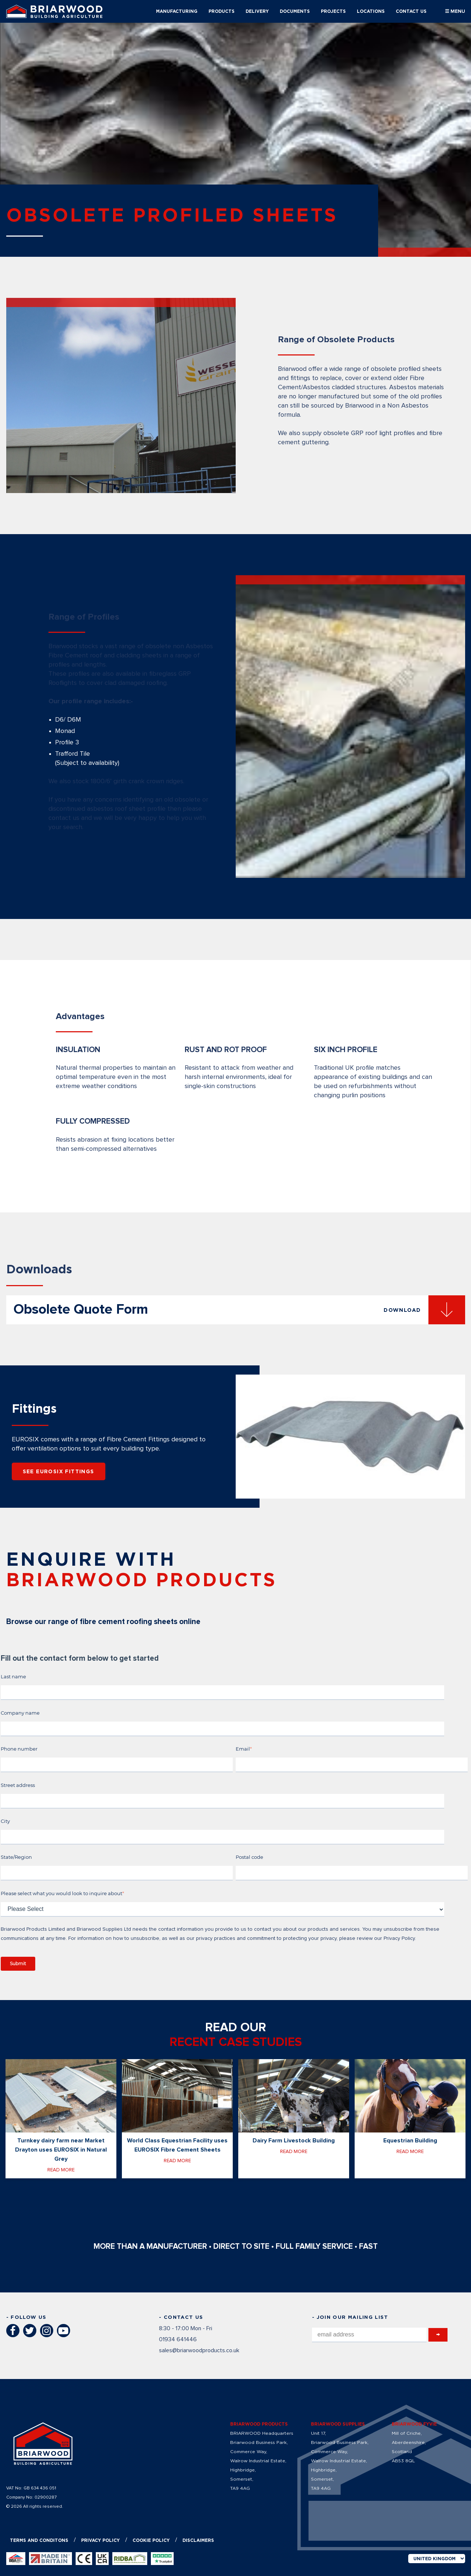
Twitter (29, 2330)
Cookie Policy (151, 2540)
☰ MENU (455, 11)
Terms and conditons (39, 2540)
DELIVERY (257, 11)
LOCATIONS (371, 11)
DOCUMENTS (295, 11)
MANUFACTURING (177, 11)
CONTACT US (411, 11)
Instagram (46, 2330)
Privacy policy (100, 2540)
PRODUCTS (222, 11)
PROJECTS (333, 11)
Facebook (12, 2330)
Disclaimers (198, 2540)
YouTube (63, 2330)
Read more (61, 2169)
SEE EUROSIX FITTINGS (58, 1471)
